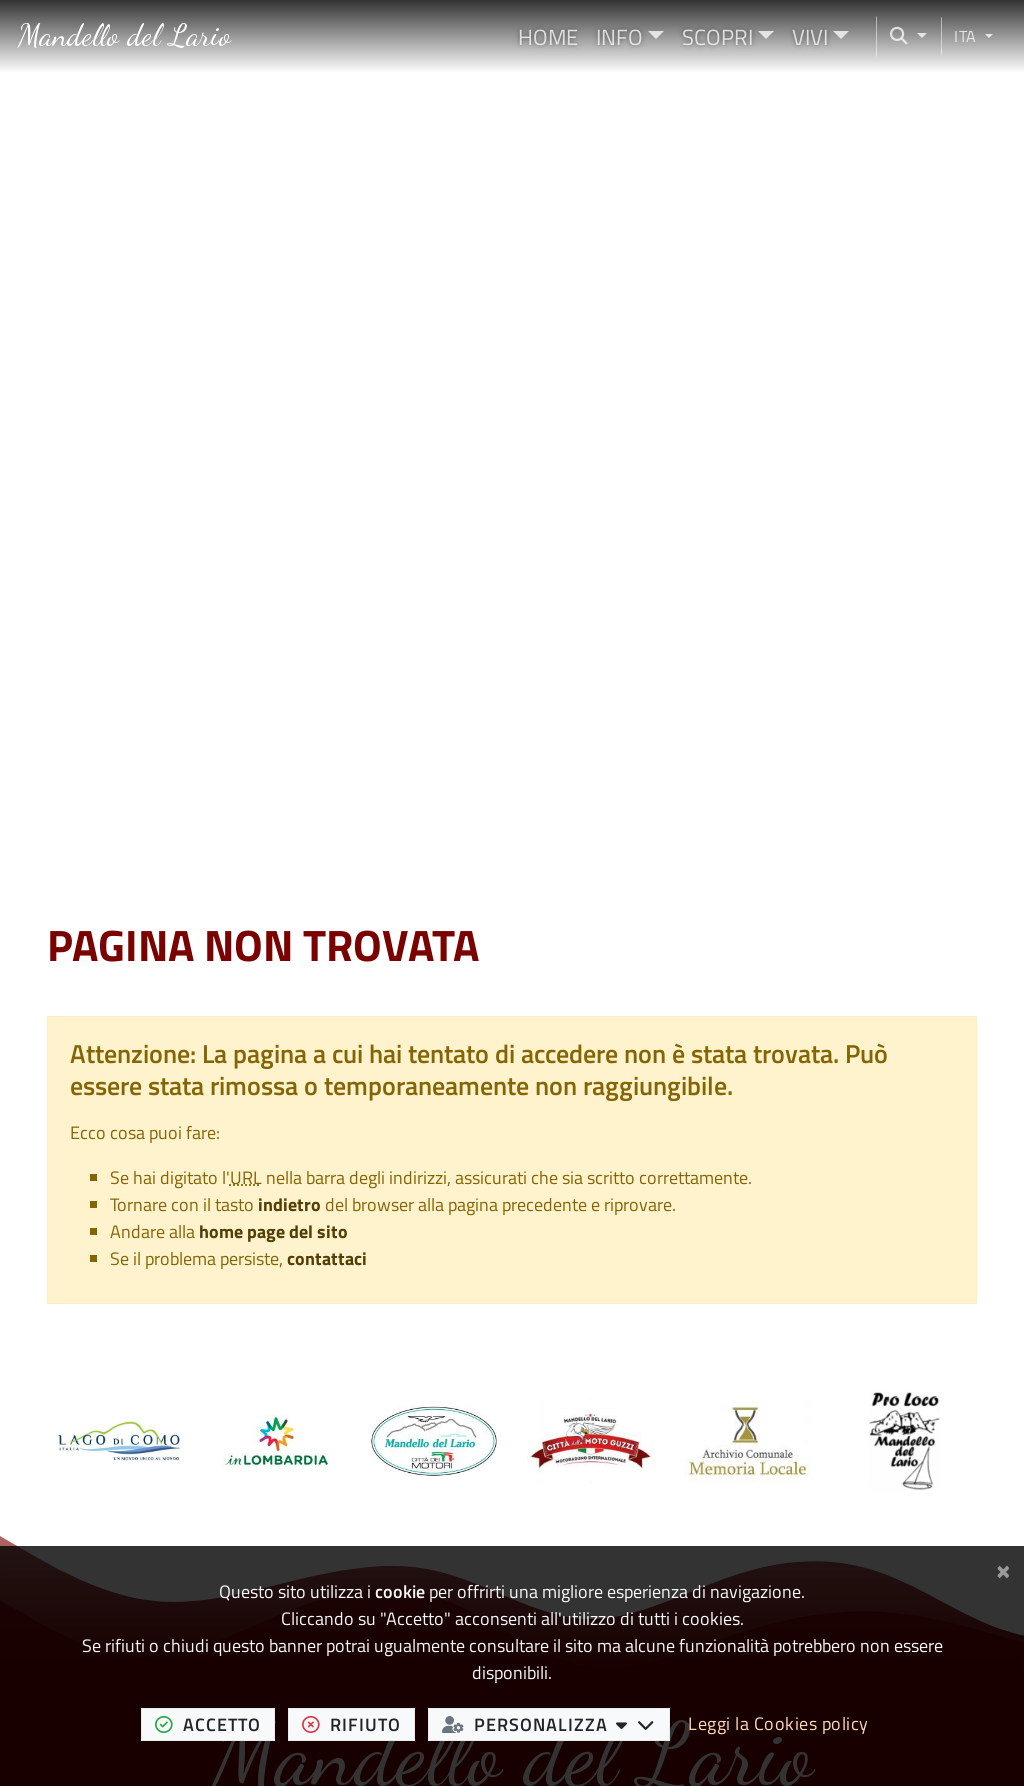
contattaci (327, 1258)
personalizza (556, 1724)
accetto (215, 1724)
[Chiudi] (1003, 1568)
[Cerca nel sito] (902, 36)
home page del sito (273, 1231)
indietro (289, 1204)
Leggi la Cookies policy (778, 1723)
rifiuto (358, 1724)
